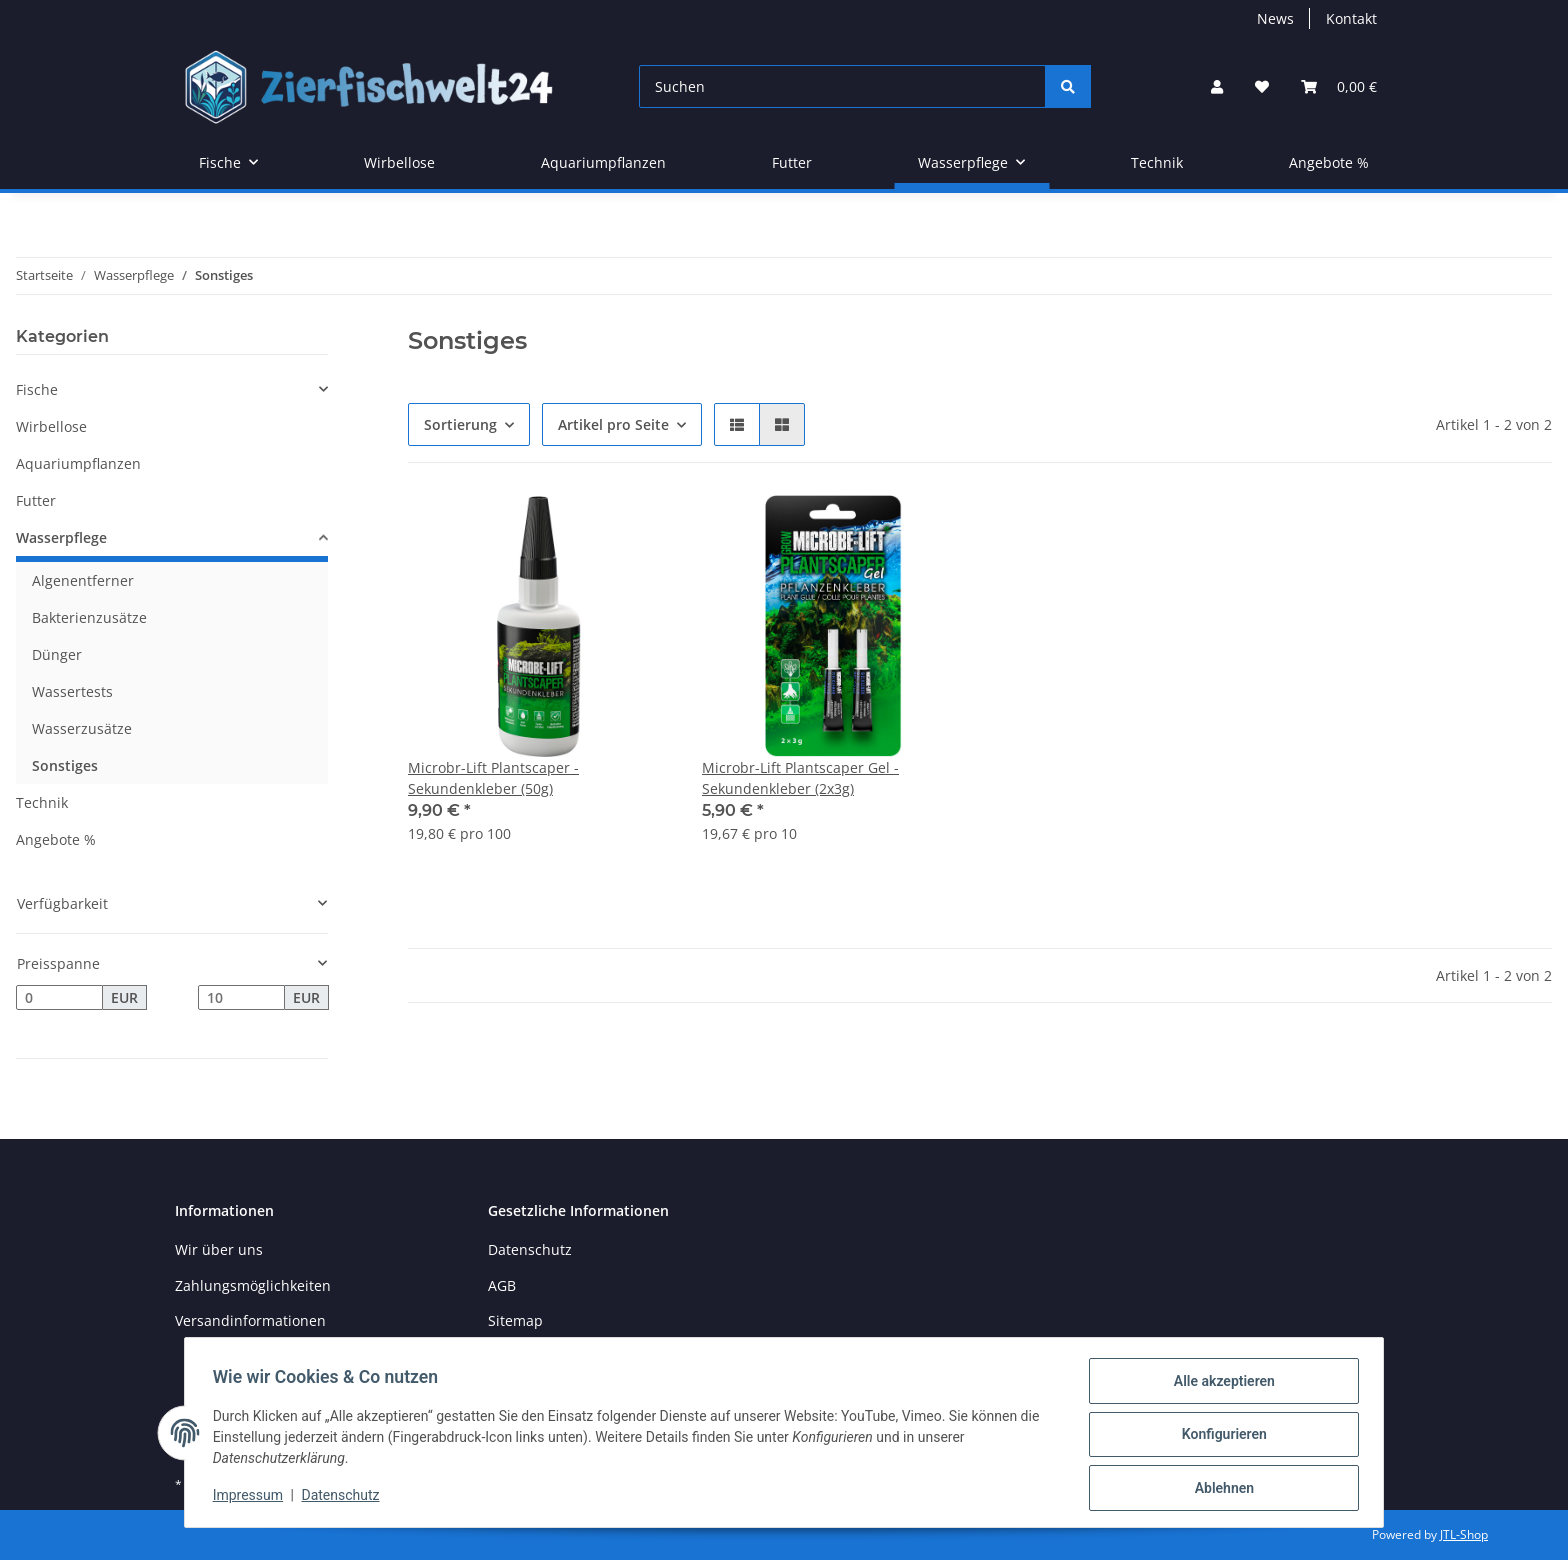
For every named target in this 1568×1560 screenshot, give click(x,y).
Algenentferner (83, 580)
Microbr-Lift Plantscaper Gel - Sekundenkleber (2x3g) (800, 778)
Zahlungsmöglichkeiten (253, 1285)
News (1275, 18)
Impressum (252, 1498)
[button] (1217, 86)
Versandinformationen (250, 1320)
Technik (42, 802)
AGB (502, 1285)
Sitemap (515, 1320)
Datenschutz (530, 1249)
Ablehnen (1219, 1489)
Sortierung (460, 424)
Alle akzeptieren (1219, 1385)
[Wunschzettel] (1262, 86)
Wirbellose (51, 426)
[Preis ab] (59, 998)
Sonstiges (65, 765)
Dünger (57, 654)
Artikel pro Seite (613, 424)
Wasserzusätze (82, 728)
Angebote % (56, 839)
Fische (37, 389)
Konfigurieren (1219, 1437)
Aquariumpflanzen (78, 463)
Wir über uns (219, 1249)
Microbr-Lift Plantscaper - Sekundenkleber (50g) (493, 778)
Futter (36, 500)
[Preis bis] (241, 998)
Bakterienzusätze (89, 617)
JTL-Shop (1464, 1534)
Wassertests (72, 691)
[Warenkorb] (1339, 86)
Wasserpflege (61, 537)
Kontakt (1351, 18)
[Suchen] (842, 86)
